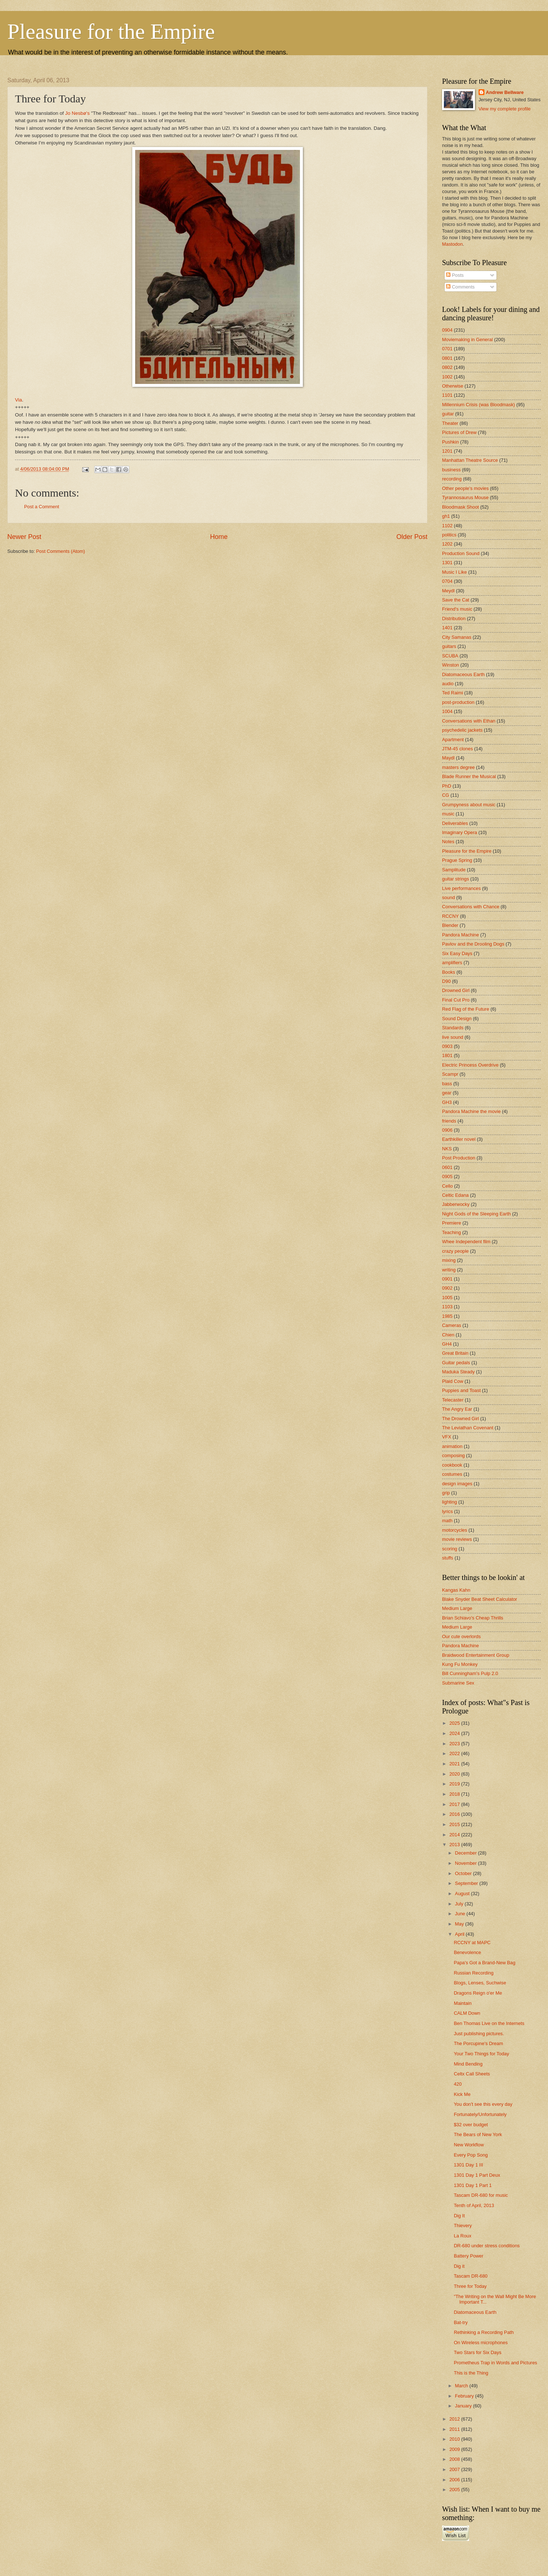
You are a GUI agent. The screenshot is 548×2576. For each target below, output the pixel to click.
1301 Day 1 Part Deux (477, 2175)
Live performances (461, 888)
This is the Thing (471, 2373)
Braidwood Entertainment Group (475, 1655)
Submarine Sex (458, 1683)
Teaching (451, 1232)
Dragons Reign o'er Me (478, 1993)
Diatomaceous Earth (463, 674)
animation (452, 1446)
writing (449, 1269)
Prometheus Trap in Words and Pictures (495, 2362)
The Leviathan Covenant (467, 1427)
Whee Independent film (466, 1241)
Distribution (453, 618)
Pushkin (450, 442)
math (447, 1520)
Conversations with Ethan (468, 721)
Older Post (411, 536)
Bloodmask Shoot (460, 507)
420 (457, 2084)
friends (449, 1121)
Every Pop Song (471, 2155)
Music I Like (454, 572)
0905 (447, 1176)
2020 (455, 1774)
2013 (455, 1844)
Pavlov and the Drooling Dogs (473, 944)
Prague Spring (457, 860)
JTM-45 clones (457, 748)
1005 (447, 1297)
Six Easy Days (457, 953)
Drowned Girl (455, 990)
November (466, 1863)
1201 (447, 451)
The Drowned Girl (460, 1418)
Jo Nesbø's (77, 113)
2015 (455, 1824)
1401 (447, 627)
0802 (447, 367)
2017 (455, 1804)
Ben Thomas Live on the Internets (489, 2023)
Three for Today (470, 2286)
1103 (447, 1306)
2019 (455, 1784)
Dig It (459, 2215)
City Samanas (456, 637)
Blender (450, 925)
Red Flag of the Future (465, 1009)
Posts (455, 275)
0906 (447, 1130)
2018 (455, 1794)
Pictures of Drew (459, 432)
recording (452, 479)
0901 (447, 1279)
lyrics (447, 1511)
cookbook (452, 1465)
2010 (455, 2439)
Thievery (463, 2225)
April (460, 1934)
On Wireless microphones (480, 2342)
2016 (455, 1814)
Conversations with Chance (470, 906)
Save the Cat (455, 600)
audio (448, 683)
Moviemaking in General (467, 339)
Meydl (448, 590)
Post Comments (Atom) (60, 551)
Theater (450, 423)
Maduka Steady (458, 1371)
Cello (447, 1186)
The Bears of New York (478, 2134)
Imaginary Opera (459, 832)
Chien (448, 1335)
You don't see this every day (483, 2104)
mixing (449, 1260)
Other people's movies (465, 488)
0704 (447, 581)
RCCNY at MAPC (472, 1942)
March (462, 2385)
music (448, 813)
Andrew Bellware (505, 92)
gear (447, 1092)
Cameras (451, 1325)
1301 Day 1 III (468, 2165)
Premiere (451, 1223)
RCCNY (450, 916)
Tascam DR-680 (470, 2276)
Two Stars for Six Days (477, 2352)
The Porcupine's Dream (478, 2043)
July (459, 1903)
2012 (455, 2419)
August (463, 1893)
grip (446, 1493)
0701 (447, 348)
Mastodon (452, 244)
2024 (455, 1733)
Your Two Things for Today (481, 2053)
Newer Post (24, 536)
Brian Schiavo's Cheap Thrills (472, 1618)
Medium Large (457, 1608)
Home (219, 536)
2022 (455, 1753)
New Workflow (469, 2144)
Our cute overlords (461, 1636)
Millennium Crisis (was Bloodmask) (478, 404)
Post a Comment (41, 506)
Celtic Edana (455, 1195)
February (465, 2396)
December (466, 1853)
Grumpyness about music (468, 804)
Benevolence (467, 1952)
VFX (446, 1437)
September (467, 1883)
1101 (447, 395)
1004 (447, 711)
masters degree (458, 767)
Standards (453, 1027)
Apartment (453, 739)
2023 (455, 1743)
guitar (448, 413)
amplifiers (452, 962)
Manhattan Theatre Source (470, 460)
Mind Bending (468, 2064)
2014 (455, 1834)
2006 (455, 2479)
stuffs (447, 1558)
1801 (447, 1055)
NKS (447, 1148)
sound (448, 897)
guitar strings (455, 879)
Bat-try (461, 2322)
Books (448, 972)
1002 (447, 377)
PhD (446, 786)
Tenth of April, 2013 (474, 2205)
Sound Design (457, 1018)
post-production (458, 702)
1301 (447, 562)
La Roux (462, 2236)
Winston (450, 665)
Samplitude (453, 869)
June (461, 1913)
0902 (447, 1288)
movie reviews (457, 1539)
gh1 (446, 516)
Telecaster (453, 1400)
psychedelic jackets (462, 730)
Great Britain (455, 1353)
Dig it (459, 2266)
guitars (449, 646)
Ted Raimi (452, 692)
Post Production (458, 1158)
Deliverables (455, 823)
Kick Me (462, 2094)
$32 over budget (471, 2124)
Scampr (450, 1074)
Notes (448, 841)
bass (447, 1083)
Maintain (463, 2003)
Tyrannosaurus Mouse (465, 497)
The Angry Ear (457, 1409)
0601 (447, 1167)
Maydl (448, 758)
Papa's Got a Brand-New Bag (484, 1962)
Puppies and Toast (461, 1390)
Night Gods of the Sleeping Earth (476, 1214)
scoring (449, 1548)
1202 (447, 544)
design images (457, 1483)
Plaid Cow (452, 1381)
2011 (455, 2429)
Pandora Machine (460, 935)
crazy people (455, 1251)
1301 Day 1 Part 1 (473, 2185)
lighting (449, 1502)
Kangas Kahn (456, 1590)
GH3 (447, 1102)
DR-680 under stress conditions (487, 2245)
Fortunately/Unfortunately (480, 2114)
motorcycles (454, 1530)
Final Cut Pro (455, 1000)
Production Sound (460, 553)
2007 (455, 2469)
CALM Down (467, 2013)
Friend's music (457, 609)
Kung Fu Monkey (459, 1664)
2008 (455, 2459)
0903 (447, 1046)
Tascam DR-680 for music (481, 2195)
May (460, 1924)
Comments (460, 287)
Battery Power (468, 2256)
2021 (455, 1763)
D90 (446, 981)
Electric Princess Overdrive (470, 1065)
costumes (452, 1474)
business (451, 469)
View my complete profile (505, 109)
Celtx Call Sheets (472, 2074)
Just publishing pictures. (479, 2033)
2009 (455, 2449)
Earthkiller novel (459, 1139)
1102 (447, 525)
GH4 (447, 1344)
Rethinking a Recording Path (484, 2332)
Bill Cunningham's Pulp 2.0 (470, 1673)
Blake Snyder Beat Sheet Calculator (479, 1599)
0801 (447, 358)
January (464, 2406)
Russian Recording (474, 1973)
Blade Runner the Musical (469, 776)
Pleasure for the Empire (111, 31)
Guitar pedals (456, 1362)
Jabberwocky (455, 1204)
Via (18, 400)
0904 (447, 330)
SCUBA (450, 656)
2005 (455, 2489)
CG (445, 795)
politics (449, 535)
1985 (447, 1316)
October (464, 1873)
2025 (455, 1723)
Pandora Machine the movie (471, 1111)
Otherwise (452, 386)
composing (453, 1455)
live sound (452, 1037)
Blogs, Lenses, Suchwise (480, 1982)
